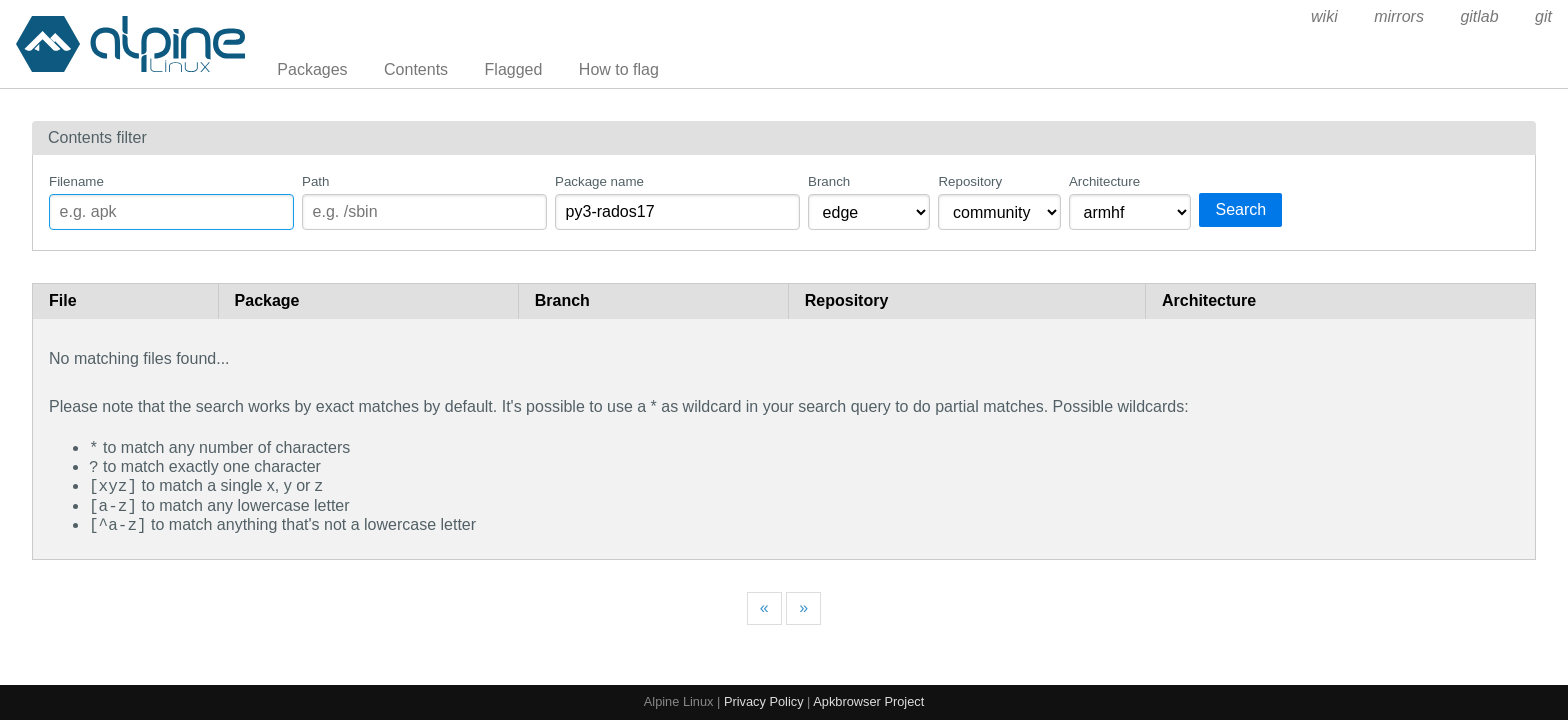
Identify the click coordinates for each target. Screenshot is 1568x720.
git (1543, 16)
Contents (416, 69)
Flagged (514, 69)
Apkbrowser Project (868, 701)
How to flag (619, 69)
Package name (599, 181)
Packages (312, 69)
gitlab (1479, 16)
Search (1240, 209)
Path (315, 181)
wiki (1324, 16)
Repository (970, 181)
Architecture (1104, 181)
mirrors (1399, 16)
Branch (829, 181)
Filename (76, 181)
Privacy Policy (764, 701)
